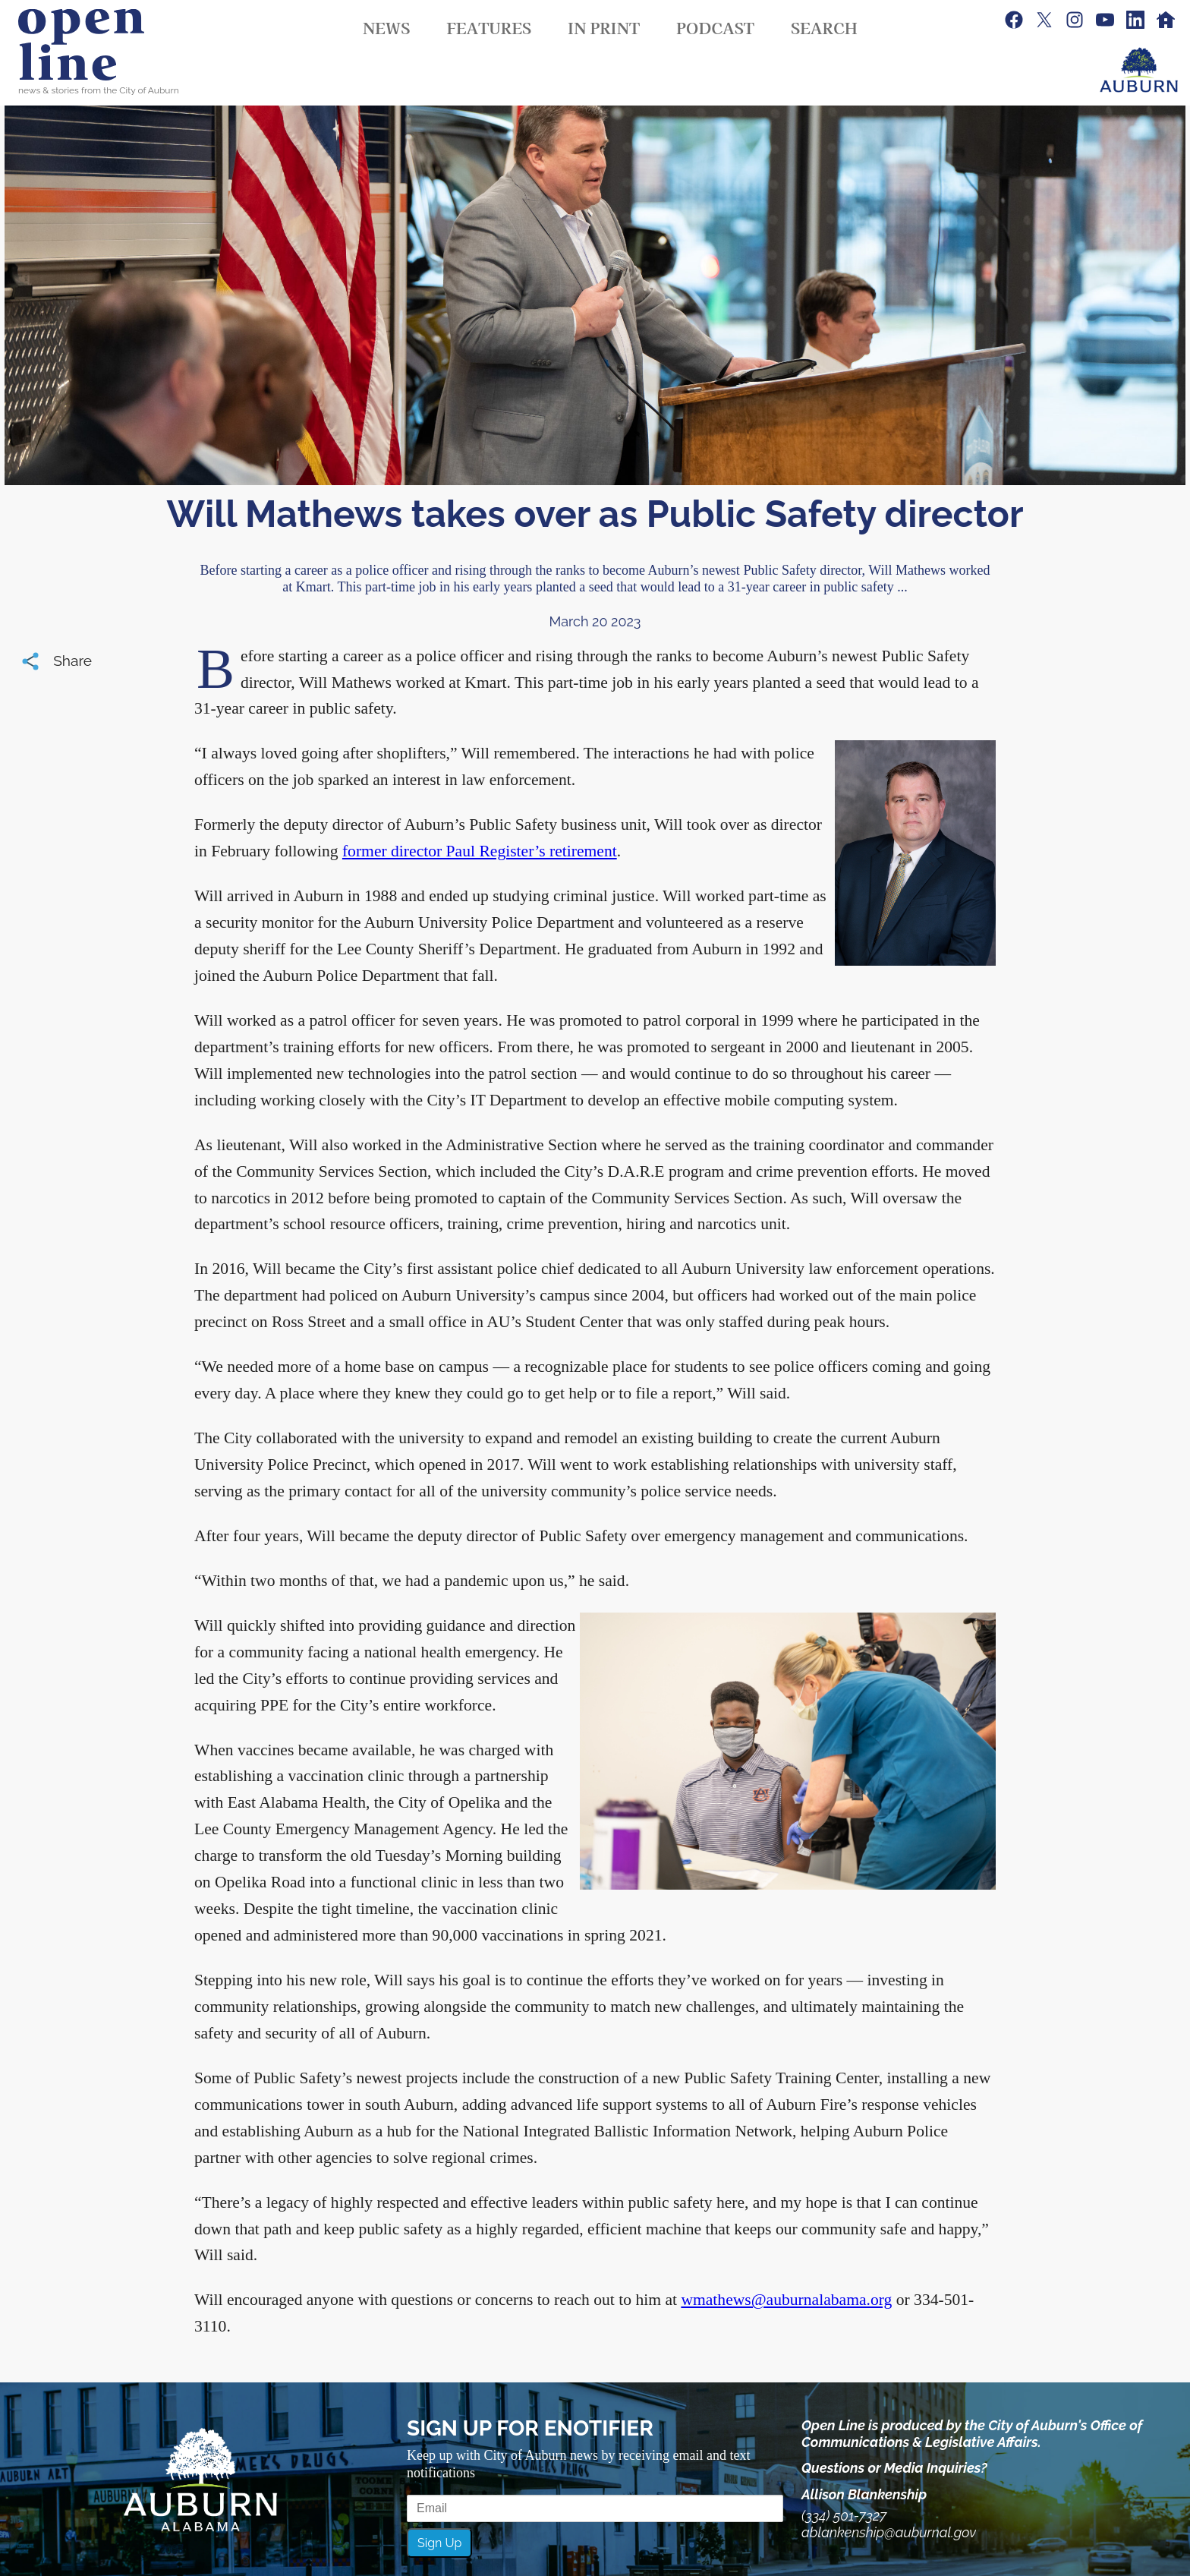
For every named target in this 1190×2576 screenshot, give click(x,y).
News (386, 27)
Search (824, 27)
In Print (604, 27)
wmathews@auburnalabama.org (786, 2300)
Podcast (715, 27)
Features (488, 27)
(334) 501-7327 (843, 2516)
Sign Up (439, 2543)
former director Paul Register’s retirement (479, 851)
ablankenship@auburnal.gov (888, 2532)
